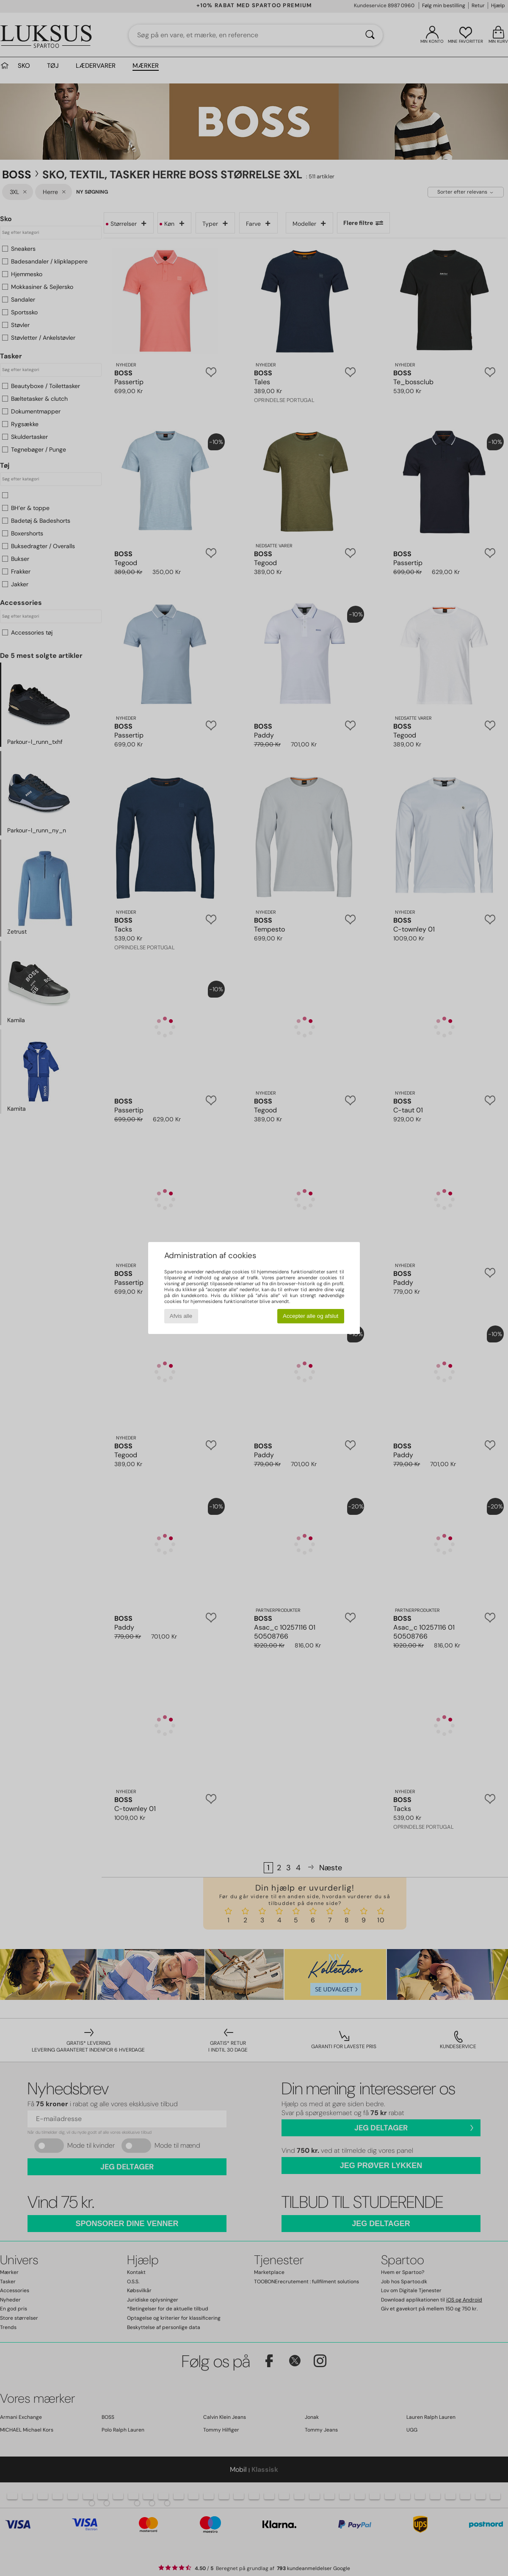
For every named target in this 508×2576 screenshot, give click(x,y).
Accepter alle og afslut (310, 1316)
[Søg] (370, 35)
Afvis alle (181, 1316)
